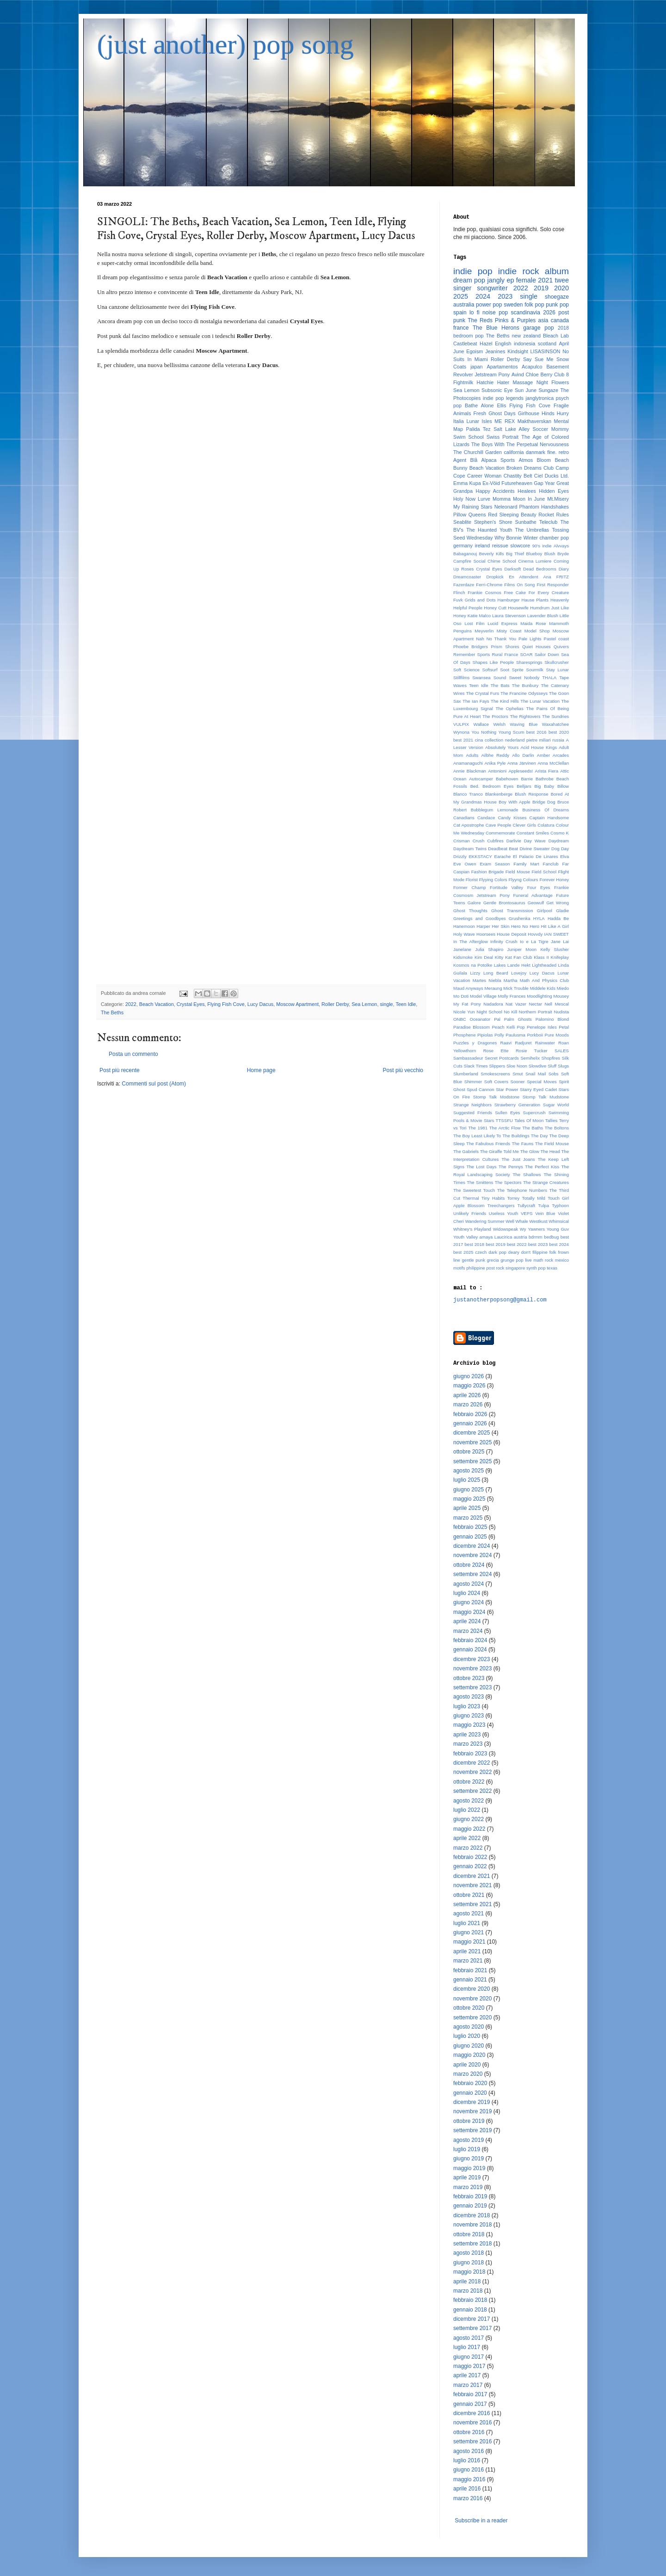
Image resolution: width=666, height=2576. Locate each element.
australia (463, 304)
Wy (523, 1229)
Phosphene (464, 1034)
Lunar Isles (479, 421)
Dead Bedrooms (539, 568)
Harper (483, 926)
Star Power (507, 1089)
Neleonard (506, 506)
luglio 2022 (466, 1810)
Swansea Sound (489, 677)
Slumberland (465, 1073)
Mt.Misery (558, 499)
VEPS (527, 1213)
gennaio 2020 (470, 2093)
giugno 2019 (468, 2158)
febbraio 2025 (470, 1527)
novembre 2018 (472, 2224)
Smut (517, 1073)
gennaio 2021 (470, 1979)
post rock (495, 1267)
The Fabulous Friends (488, 1143)
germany (463, 545)
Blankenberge (498, 794)
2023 (505, 296)
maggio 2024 (469, 1612)
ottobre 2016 (468, 2432)
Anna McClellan (553, 763)
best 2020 (559, 732)
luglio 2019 (466, 2149)
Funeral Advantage (533, 895)
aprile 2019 (467, 2177)
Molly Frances (511, 996)
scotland (547, 343)
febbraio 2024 (470, 1640)
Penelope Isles (542, 1027)
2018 (563, 328)
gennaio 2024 (470, 1649)
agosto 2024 (468, 1584)
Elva (564, 856)
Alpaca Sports (498, 460)
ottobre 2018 (468, 2234)
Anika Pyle (495, 763)
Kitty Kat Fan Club (513, 957)
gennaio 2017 (470, 2404)
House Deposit (511, 934)
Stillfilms (461, 677)
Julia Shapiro (489, 949)
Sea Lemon (364, 1004)
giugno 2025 (468, 1489)
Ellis (501, 405)
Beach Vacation (156, 1004)
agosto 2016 (468, 2451)
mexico (562, 1260)
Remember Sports (471, 654)
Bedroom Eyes (497, 786)
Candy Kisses (512, 817)
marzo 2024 (467, 1631)
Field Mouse (518, 871)
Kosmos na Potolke (472, 965)
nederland (515, 739)
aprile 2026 (467, 1395)
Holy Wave (464, 934)
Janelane (462, 949)
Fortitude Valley (506, 887)
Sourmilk (534, 669)
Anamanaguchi (468, 763)
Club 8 (561, 374)
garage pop (538, 328)
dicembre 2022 (471, 1763)
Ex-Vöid (491, 483)
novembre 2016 (472, 2422)
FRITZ (562, 576)
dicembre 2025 (471, 1432)
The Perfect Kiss (542, 1166)
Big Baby (545, 786)
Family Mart (526, 863)
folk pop (534, 304)
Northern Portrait (535, 1011)
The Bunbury (525, 685)
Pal (497, 1019)
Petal (564, 1027)
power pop (489, 304)
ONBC (459, 1019)
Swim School (468, 437)
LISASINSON (545, 351)
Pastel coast (556, 638)
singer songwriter (480, 288)
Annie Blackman (469, 770)
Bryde (563, 553)
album (557, 271)
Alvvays (561, 545)
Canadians (464, 817)
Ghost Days (501, 413)
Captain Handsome (549, 817)
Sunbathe (525, 522)
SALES (562, 1050)
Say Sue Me (538, 359)
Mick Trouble (516, 988)
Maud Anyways (468, 988)
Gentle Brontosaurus (504, 902)
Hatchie (485, 382)
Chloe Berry (539, 374)
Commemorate (500, 832)
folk (552, 1252)
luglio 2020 (466, 2036)
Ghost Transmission (512, 910)
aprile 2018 (467, 2281)
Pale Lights (530, 638)
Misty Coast (509, 630)
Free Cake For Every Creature (536, 592)
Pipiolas (485, 1034)
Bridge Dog (543, 801)
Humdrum (539, 607)
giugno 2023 (468, 1715)
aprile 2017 (467, 2375)
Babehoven (507, 778)
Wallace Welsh (489, 724)
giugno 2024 (468, 1602)
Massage (522, 382)
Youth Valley (465, 1236)
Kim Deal (484, 957)
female (526, 280)
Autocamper (481, 778)
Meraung (493, 988)
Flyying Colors (493, 879)
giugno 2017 (468, 2357)
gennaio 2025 (470, 1536)
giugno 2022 (468, 1819)
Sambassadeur (468, 1058)
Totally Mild (533, 1198)
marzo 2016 (467, 2498)
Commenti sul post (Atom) (154, 1083)
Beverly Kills (491, 553)
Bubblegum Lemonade (494, 809)
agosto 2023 (468, 1696)
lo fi (474, 312)
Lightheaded (544, 965)
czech (481, 1252)
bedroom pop (468, 335)
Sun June (525, 390)
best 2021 (463, 739)
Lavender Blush (542, 615)
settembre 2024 (472, 1574)
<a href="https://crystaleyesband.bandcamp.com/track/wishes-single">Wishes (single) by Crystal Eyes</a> (261, 736)
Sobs (554, 1073)
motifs (459, 1267)
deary (513, 1252)
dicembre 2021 (471, 1876)
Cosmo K (559, 832)
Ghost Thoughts (470, 910)
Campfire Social (469, 561)
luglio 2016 (466, 2460)
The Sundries (555, 716)
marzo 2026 (467, 1404)
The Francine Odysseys (524, 693)
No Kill (510, 1011)
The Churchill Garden (477, 452)
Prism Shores (505, 646)
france (461, 328)
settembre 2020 (472, 2017)
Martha (511, 980)
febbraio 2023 (470, 1753)
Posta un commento (133, 1054)
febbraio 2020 (470, 2083)
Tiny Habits (493, 1198)
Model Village (483, 996)
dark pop (497, 1252)
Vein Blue (545, 1213)
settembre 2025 (472, 1461)
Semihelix (530, 1058)
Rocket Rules (553, 514)
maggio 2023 (469, 1725)
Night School (489, 1011)
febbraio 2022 (470, 1857)
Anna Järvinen (521, 763)
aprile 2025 (467, 1508)
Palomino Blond (552, 1019)
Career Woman (484, 475)
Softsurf (490, 669)
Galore (474, 902)
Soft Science (466, 669)
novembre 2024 (472, 1555)
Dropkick (495, 576)
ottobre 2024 (468, 1565)
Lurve (484, 499)
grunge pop (511, 1260)
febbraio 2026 (470, 1414)
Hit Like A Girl (555, 926)
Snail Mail (535, 1073)
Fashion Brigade (487, 871)
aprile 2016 (467, 2488)
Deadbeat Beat (503, 848)
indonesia (524, 343)
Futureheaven (516, 483)
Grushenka (519, 918)
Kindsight (517, 351)
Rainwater (545, 1042)
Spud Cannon (480, 1089)
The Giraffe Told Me (499, 1151)
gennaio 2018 (470, 2309)
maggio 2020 (469, 2055)
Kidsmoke (463, 957)
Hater (503, 382)
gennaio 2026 (470, 1423)
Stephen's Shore (493, 522)
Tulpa (543, 1205)
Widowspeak (505, 1229)
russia (558, 739)
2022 (130, 1004)
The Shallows (526, 1174)
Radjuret (523, 1042)
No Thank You (502, 638)
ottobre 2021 (468, 1895)
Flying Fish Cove (225, 1004)
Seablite (462, 522)
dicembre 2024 (471, 1546)
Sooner (518, 1081)
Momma (502, 499)
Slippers (497, 1065)
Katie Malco (479, 615)
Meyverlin (484, 630)
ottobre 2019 (468, 2121)
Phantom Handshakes (544, 506)
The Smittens (480, 1182)
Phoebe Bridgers (470, 646)
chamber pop (554, 537)
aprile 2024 (467, 1621)
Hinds (548, 413)
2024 (482, 296)
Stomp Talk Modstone (496, 1096)
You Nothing (484, 732)
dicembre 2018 (471, 2215)
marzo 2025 (467, 1518)
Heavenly (559, 599)
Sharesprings (529, 662)
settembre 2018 (472, 2243)
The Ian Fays (475, 701)
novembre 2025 (472, 1442)
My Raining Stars (473, 506)
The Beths (112, 1012)
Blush (549, 553)
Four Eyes (538, 887)
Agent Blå (465, 460)
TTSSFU (504, 1120)
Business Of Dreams (545, 809)
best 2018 (474, 1244)
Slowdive (537, 1065)
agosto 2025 (468, 1470)
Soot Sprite (512, 669)
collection (494, 739)
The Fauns (523, 1143)
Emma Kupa (467, 483)
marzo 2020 (467, 2074)
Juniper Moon (522, 949)
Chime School (501, 561)
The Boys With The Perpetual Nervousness (520, 444)
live (528, 1260)
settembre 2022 (472, 1791)
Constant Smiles (533, 832)
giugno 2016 (468, 2469)
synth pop (536, 1267)
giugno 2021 (468, 1932)
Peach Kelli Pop (508, 1027)
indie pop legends (503, 398)
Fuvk (458, 599)
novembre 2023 (472, 1668)
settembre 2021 (472, 1904)
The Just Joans (518, 1159)
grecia (493, 1260)
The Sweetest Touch (474, 1190)
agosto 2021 (468, 1913)
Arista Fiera (546, 770)
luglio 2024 (466, 1593)
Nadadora (493, 1003)
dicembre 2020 (471, 1989)
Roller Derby (335, 1004)
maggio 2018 (469, 2272)
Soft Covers (496, 1081)
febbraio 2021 (470, 1970)
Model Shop (537, 630)
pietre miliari (538, 739)
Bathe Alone (479, 405)
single (386, 1004)
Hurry (563, 413)
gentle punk (473, 1260)
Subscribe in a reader (481, 2520)
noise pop (495, 312)
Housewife (518, 607)
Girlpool (544, 910)
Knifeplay (560, 957)
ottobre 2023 (468, 1678)
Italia (458, 421)
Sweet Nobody (524, 677)
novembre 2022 (472, 1772)
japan (476, 366)
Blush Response (531, 794)
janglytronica (540, 398)
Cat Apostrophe (468, 825)
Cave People (498, 825)
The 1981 (477, 1127)
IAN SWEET (556, 934)
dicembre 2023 (471, 1659)
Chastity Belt (518, 475)
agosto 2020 (468, 2027)
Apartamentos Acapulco (514, 366)
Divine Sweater (534, 848)
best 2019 (496, 1244)
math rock (543, 1260)
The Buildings (516, 1135)
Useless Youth (503, 1213)
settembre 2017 (472, 2328)
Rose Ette (496, 1050)
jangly (496, 280)
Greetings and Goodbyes (479, 918)
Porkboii (535, 1034)
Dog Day (560, 848)
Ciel (538, 475)
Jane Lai (560, 941)
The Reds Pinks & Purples (502, 320)
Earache (502, 856)
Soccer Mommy (551, 429)
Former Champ (469, 887)
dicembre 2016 (471, 2413)
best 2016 (536, 732)
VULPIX (461, 724)
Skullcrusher (556, 662)
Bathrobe (545, 778)
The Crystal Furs (483, 693)
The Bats (500, 685)
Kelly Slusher (554, 949)
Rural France (505, 654)
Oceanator (480, 1019)
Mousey (561, 996)
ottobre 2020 (468, 2008)
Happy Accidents (495, 491)
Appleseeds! (520, 770)
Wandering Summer (485, 1221)
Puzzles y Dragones (475, 1042)
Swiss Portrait (502, 437)
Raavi (506, 1042)
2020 (561, 288)
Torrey (513, 1198)
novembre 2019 (472, 2111)
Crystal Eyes (191, 1004)
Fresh (479, 413)
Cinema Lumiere (534, 561)
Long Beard (495, 972)
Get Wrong (557, 902)
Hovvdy (535, 934)
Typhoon (560, 1205)
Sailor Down (547, 654)
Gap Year (544, 483)
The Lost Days (481, 1166)
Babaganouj (465, 553)
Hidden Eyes (554, 491)
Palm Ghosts (518, 1019)
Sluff (552, 1065)
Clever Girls (524, 825)
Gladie (562, 910)
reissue (500, 545)
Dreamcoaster (467, 576)
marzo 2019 (467, 2187)
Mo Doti (461, 996)
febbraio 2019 (470, 2196)
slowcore (520, 545)
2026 (549, 312)
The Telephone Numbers (522, 1190)
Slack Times (476, 1065)
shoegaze (557, 297)
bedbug (551, 1236)
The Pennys (511, 1166)
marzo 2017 (467, 2385)
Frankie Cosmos (484, 592)
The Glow (529, 1151)
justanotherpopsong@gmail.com (500, 1300)
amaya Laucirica (496, 1236)
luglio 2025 (466, 1480)
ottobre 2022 (468, 1782)
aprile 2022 (467, 1838)
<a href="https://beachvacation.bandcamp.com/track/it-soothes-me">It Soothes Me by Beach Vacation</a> (261, 470)
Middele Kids (542, 988)
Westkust (538, 1221)
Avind (518, 374)
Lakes (500, 965)
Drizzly (460, 856)
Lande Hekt (518, 965)
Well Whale (517, 1221)
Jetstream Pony (492, 374)
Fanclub (551, 863)
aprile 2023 (467, 1734)
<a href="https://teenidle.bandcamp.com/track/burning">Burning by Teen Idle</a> (261, 603)
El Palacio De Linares (535, 856)
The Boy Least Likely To (477, 1135)
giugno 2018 (468, 2262)
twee (562, 280)
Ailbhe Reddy (495, 755)
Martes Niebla (487, 980)
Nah (480, 638)
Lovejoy (518, 972)
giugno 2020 (468, 2045)
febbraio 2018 (470, 2300)
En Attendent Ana (530, 576)
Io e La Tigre (534, 941)
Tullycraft (527, 1205)
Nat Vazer (516, 1003)
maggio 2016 (469, 2479)
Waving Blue (523, 724)
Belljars (524, 786)
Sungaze (548, 390)
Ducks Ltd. (557, 475)
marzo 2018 (467, 2291)
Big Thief (515, 553)
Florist (472, 879)
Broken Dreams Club (530, 468)
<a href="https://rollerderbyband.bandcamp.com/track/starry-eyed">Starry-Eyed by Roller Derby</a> (261, 803)
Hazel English (495, 343)
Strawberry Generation (517, 1104)
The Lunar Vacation (540, 701)
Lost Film (474, 623)
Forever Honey (554, 879)
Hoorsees (485, 934)
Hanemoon (464, 926)
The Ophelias (510, 708)
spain (460, 312)
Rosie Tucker (532, 1050)
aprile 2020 (467, 2064)
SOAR (526, 654)
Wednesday (480, 537)
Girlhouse (528, 413)
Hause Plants (535, 599)
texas (552, 1267)
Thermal (470, 1198)
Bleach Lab (556, 335)
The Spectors (508, 1182)
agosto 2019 (468, 2140)
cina (479, 739)
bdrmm (536, 1236)
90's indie (542, 545)
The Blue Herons (496, 328)
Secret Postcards (502, 1058)
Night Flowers (552, 382)
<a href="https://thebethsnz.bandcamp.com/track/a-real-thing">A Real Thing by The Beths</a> (261, 403)
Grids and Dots (480, 599)
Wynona (461, 732)
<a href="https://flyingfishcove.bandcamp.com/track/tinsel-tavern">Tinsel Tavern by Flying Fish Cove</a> (261, 670)
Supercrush (534, 1112)
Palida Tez (478, 429)
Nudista (561, 1011)
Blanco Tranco (468, 794)
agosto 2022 (468, 1800)
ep (510, 280)
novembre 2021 (472, 1885)
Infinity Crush (504, 941)
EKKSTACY (480, 856)
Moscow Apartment (297, 1004)
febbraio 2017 (470, 2394)
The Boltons (557, 1127)
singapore (515, 1267)
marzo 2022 (467, 1848)
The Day (539, 1135)
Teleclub (548, 522)
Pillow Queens (469, 514)
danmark (535, 452)
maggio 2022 (469, 1829)
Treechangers (501, 1205)
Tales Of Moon (528, 1120)
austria (520, 1236)
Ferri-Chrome (489, 584)
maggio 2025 (469, 1499)
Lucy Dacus (260, 1004)
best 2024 (559, 1244)
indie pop (473, 271)
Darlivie (513, 840)
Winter (531, 537)
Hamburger (509, 599)
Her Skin (501, 926)
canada (560, 320)
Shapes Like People (493, 662)
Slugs (563, 1065)
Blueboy (534, 553)
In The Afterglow (470, 941)
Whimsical (559, 1221)
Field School (543, 871)
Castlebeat (465, 343)
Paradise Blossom (471, 1027)
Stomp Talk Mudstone (546, 1096)
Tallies (551, 1120)
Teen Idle (405, 1004)
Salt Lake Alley (511, 429)
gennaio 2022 (470, 1866)
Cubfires (495, 840)
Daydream (559, 840)
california (514, 452)
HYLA (539, 918)
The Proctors (495, 716)
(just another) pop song (225, 44)
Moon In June (529, 499)
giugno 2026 (468, 1376)
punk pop (557, 304)
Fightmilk (463, 382)
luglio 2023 (466, 1706)
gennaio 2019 (470, 2205)
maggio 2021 (469, 1941)
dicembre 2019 (471, 2102)
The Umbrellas (532, 530)
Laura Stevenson (509, 615)
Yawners (536, 1229)
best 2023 (538, 1244)
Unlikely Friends (469, 1213)
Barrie (527, 778)
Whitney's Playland (472, 1229)
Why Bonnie (508, 537)
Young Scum (511, 732)
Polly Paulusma (509, 1034)
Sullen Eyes (507, 1112)
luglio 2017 (466, 2347)
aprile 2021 (467, 1951)
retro (564, 452)
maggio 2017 (469, 2366)
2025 (460, 296)
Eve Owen (464, 863)
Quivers (561, 646)
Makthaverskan (534, 421)
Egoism (474, 351)
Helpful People (467, 607)
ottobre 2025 (468, 1451)
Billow (563, 786)
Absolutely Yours (501, 747)
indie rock (518, 271)
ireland (482, 545)
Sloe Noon (516, 1065)
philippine (475, 1267)
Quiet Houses (536, 646)
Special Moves (541, 1081)
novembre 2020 (472, 1998)
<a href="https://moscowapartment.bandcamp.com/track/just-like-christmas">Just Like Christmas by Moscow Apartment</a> (261, 869)
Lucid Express (502, 623)
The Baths (532, 1127)
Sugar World (556, 1104)
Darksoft (512, 568)
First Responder (552, 584)
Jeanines (495, 351)
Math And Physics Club (544, 980)
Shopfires (551, 1058)
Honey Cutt (495, 607)
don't (526, 1252)
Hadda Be (558, 918)
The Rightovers (525, 716)
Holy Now (464, 499)
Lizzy (475, 972)
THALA (549, 677)
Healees (527, 491)
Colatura (545, 825)
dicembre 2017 (471, 2319)
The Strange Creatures (546, 1182)
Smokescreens (495, 1073)
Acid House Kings (538, 747)
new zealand (526, 335)
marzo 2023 (467, 1744)
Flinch (459, 592)
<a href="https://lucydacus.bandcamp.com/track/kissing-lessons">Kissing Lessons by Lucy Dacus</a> (261, 944)
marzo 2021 (467, 1960)
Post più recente (119, 1070)
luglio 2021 (466, 1923)
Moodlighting (539, 996)
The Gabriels (466, 1151)
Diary (564, 568)
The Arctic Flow (505, 1127)
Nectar (535, 1003)
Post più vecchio (403, 1070)
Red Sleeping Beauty (512, 514)
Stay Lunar (557, 669)
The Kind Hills (505, 701)
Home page (261, 1070)
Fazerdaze (463, 584)
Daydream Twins (470, 848)
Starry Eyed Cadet (538, 1089)
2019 (541, 288)
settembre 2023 (472, 1687)
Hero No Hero (525, 926)
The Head (550, 1151)
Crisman (461, 840)
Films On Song (519, 584)
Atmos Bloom (534, 460)
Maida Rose (533, 623)
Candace (486, 817)
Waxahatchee (555, 724)
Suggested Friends (472, 1112)
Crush (479, 840)
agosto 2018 (468, 2253)
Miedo (563, 988)
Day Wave (535, 840)
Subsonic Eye (496, 390)
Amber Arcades (553, 755)
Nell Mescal (556, 1003)
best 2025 (463, 1252)
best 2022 (517, 1244)
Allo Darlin (523, 755)
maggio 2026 (469, 1385)
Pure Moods (556, 1034)
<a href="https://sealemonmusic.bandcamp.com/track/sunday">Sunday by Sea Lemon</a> (261, 536)
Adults (472, 755)
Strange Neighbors (472, 1104)
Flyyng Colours (523, 879)
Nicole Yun (464, 1011)
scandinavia (525, 312)
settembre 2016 (472, 2441)
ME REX (504, 421)
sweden (513, 304)
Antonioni (497, 770)
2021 (545, 280)
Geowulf (536, 902)
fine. (551, 452)
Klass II (541, 957)
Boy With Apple (514, 801)
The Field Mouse (552, 1143)
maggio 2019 (469, 2168)
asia (543, 320)
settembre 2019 (472, 2130)
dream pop (469, 280)
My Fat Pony (467, 1003)
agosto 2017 (468, 2338)
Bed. (475, 786)
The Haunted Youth (489, 530)
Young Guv (558, 1229)
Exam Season (495, 863)
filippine (540, 1252)
